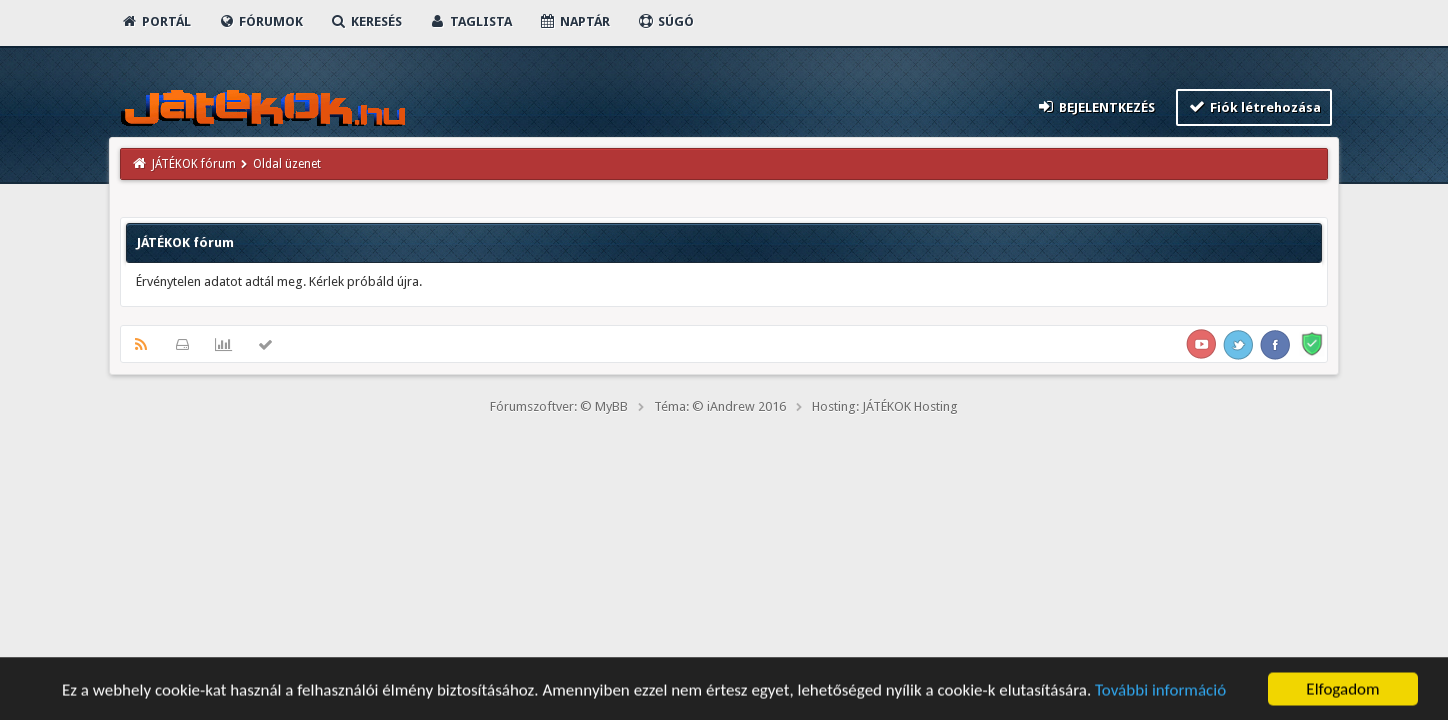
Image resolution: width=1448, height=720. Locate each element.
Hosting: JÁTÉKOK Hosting (885, 406)
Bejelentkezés (1095, 106)
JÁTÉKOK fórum (194, 164)
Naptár (574, 21)
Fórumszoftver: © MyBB (559, 406)
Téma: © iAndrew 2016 (720, 406)
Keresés (366, 21)
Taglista (470, 21)
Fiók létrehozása (1254, 106)
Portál (156, 21)
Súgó (665, 21)
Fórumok (260, 21)
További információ (1160, 691)
